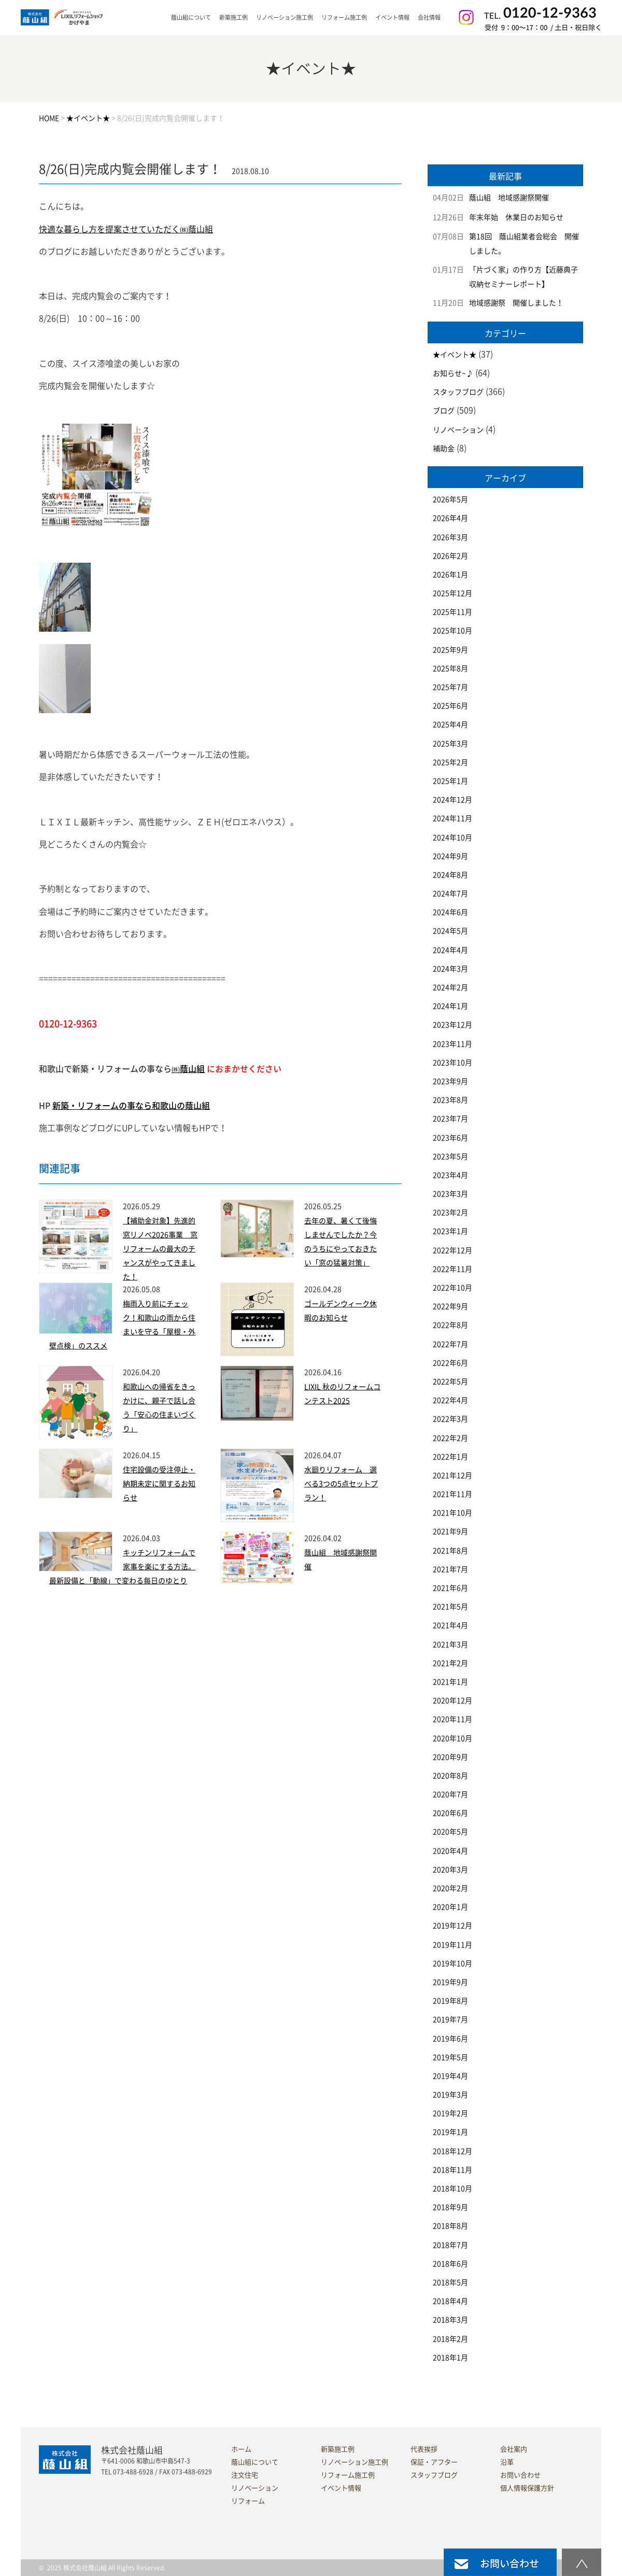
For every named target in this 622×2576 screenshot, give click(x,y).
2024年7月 (450, 893)
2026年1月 (450, 574)
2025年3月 (450, 743)
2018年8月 (450, 2226)
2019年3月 (450, 2094)
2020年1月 (450, 1907)
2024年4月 (450, 950)
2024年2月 (450, 987)
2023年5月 (450, 1156)
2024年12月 (452, 799)
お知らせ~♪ (453, 373)
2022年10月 (452, 1287)
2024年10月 (452, 837)
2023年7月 (450, 1118)
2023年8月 (450, 1100)
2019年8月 (450, 2000)
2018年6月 (450, 2263)
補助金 (444, 448)
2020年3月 (450, 1869)
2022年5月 (450, 1381)
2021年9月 (450, 1531)
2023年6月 (450, 1137)
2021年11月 (452, 1494)
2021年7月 (450, 1569)
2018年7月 (450, 2245)
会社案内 (513, 2449)
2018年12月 (452, 2151)
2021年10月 (452, 1512)
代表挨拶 (424, 2449)
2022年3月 (450, 1419)
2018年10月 (452, 2188)
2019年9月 (450, 1982)
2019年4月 (450, 2076)
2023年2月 (450, 1212)
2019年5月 (450, 2057)
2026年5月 (450, 499)
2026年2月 (450, 556)
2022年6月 (450, 1363)
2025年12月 (452, 593)
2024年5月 (450, 931)
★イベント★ (454, 354)
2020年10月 (452, 1738)
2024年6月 (450, 912)
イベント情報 (392, 17)
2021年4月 (450, 1625)
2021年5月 (450, 1606)
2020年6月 (450, 1813)
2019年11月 (452, 1944)
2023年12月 (452, 1024)
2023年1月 (450, 1231)
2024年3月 (450, 968)
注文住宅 (244, 2475)
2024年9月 (450, 856)
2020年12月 (452, 1700)
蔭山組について (254, 2462)
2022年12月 (452, 1250)
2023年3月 (450, 1194)
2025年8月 (450, 668)
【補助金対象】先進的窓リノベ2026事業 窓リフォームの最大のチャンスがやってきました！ (160, 1249)
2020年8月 (450, 1775)
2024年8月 (450, 875)
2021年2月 (450, 1663)
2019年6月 (450, 2038)
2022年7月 (450, 1344)
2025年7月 (450, 687)
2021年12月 (452, 1475)
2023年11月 (452, 1044)
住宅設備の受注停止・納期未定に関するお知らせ (159, 1483)
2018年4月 (450, 2301)
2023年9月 (450, 1081)
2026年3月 (450, 537)
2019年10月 (452, 1963)
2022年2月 (450, 1438)
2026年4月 (450, 518)
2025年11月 (452, 612)
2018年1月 (450, 2357)
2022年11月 (452, 1269)
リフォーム (248, 2501)
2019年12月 (452, 1925)
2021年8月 (450, 1550)
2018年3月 (450, 2319)
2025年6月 (450, 705)
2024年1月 (450, 1006)
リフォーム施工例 (344, 17)
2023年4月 (450, 1175)
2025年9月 (450, 649)
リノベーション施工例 (284, 17)
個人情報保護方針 (527, 2488)
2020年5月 (450, 1831)
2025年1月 (450, 781)
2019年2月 (450, 2113)
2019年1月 (450, 2132)
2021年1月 (450, 1682)
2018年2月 (450, 2339)
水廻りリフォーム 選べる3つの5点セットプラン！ (341, 1483)
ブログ (444, 410)
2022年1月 (450, 1456)
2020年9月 (450, 1757)
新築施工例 (233, 17)
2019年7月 (450, 2019)
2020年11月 (452, 1719)
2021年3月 (450, 1644)
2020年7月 (450, 1794)
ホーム (241, 2449)
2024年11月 (452, 818)
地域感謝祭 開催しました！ (516, 303)
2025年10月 (452, 630)
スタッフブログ (458, 392)
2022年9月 (450, 1306)
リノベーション (458, 430)
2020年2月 (450, 1888)
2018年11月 (452, 2170)
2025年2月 (450, 762)
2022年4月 (450, 1400)
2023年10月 (452, 1062)
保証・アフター (434, 2462)
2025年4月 (450, 724)
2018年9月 (450, 2207)
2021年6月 (450, 1588)
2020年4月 (450, 1851)
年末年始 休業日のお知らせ (516, 217)
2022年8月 (450, 1325)
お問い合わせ (520, 2475)
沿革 (507, 2462)
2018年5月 (450, 2282)
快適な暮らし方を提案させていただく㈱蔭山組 (126, 229)
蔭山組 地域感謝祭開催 (509, 197)
